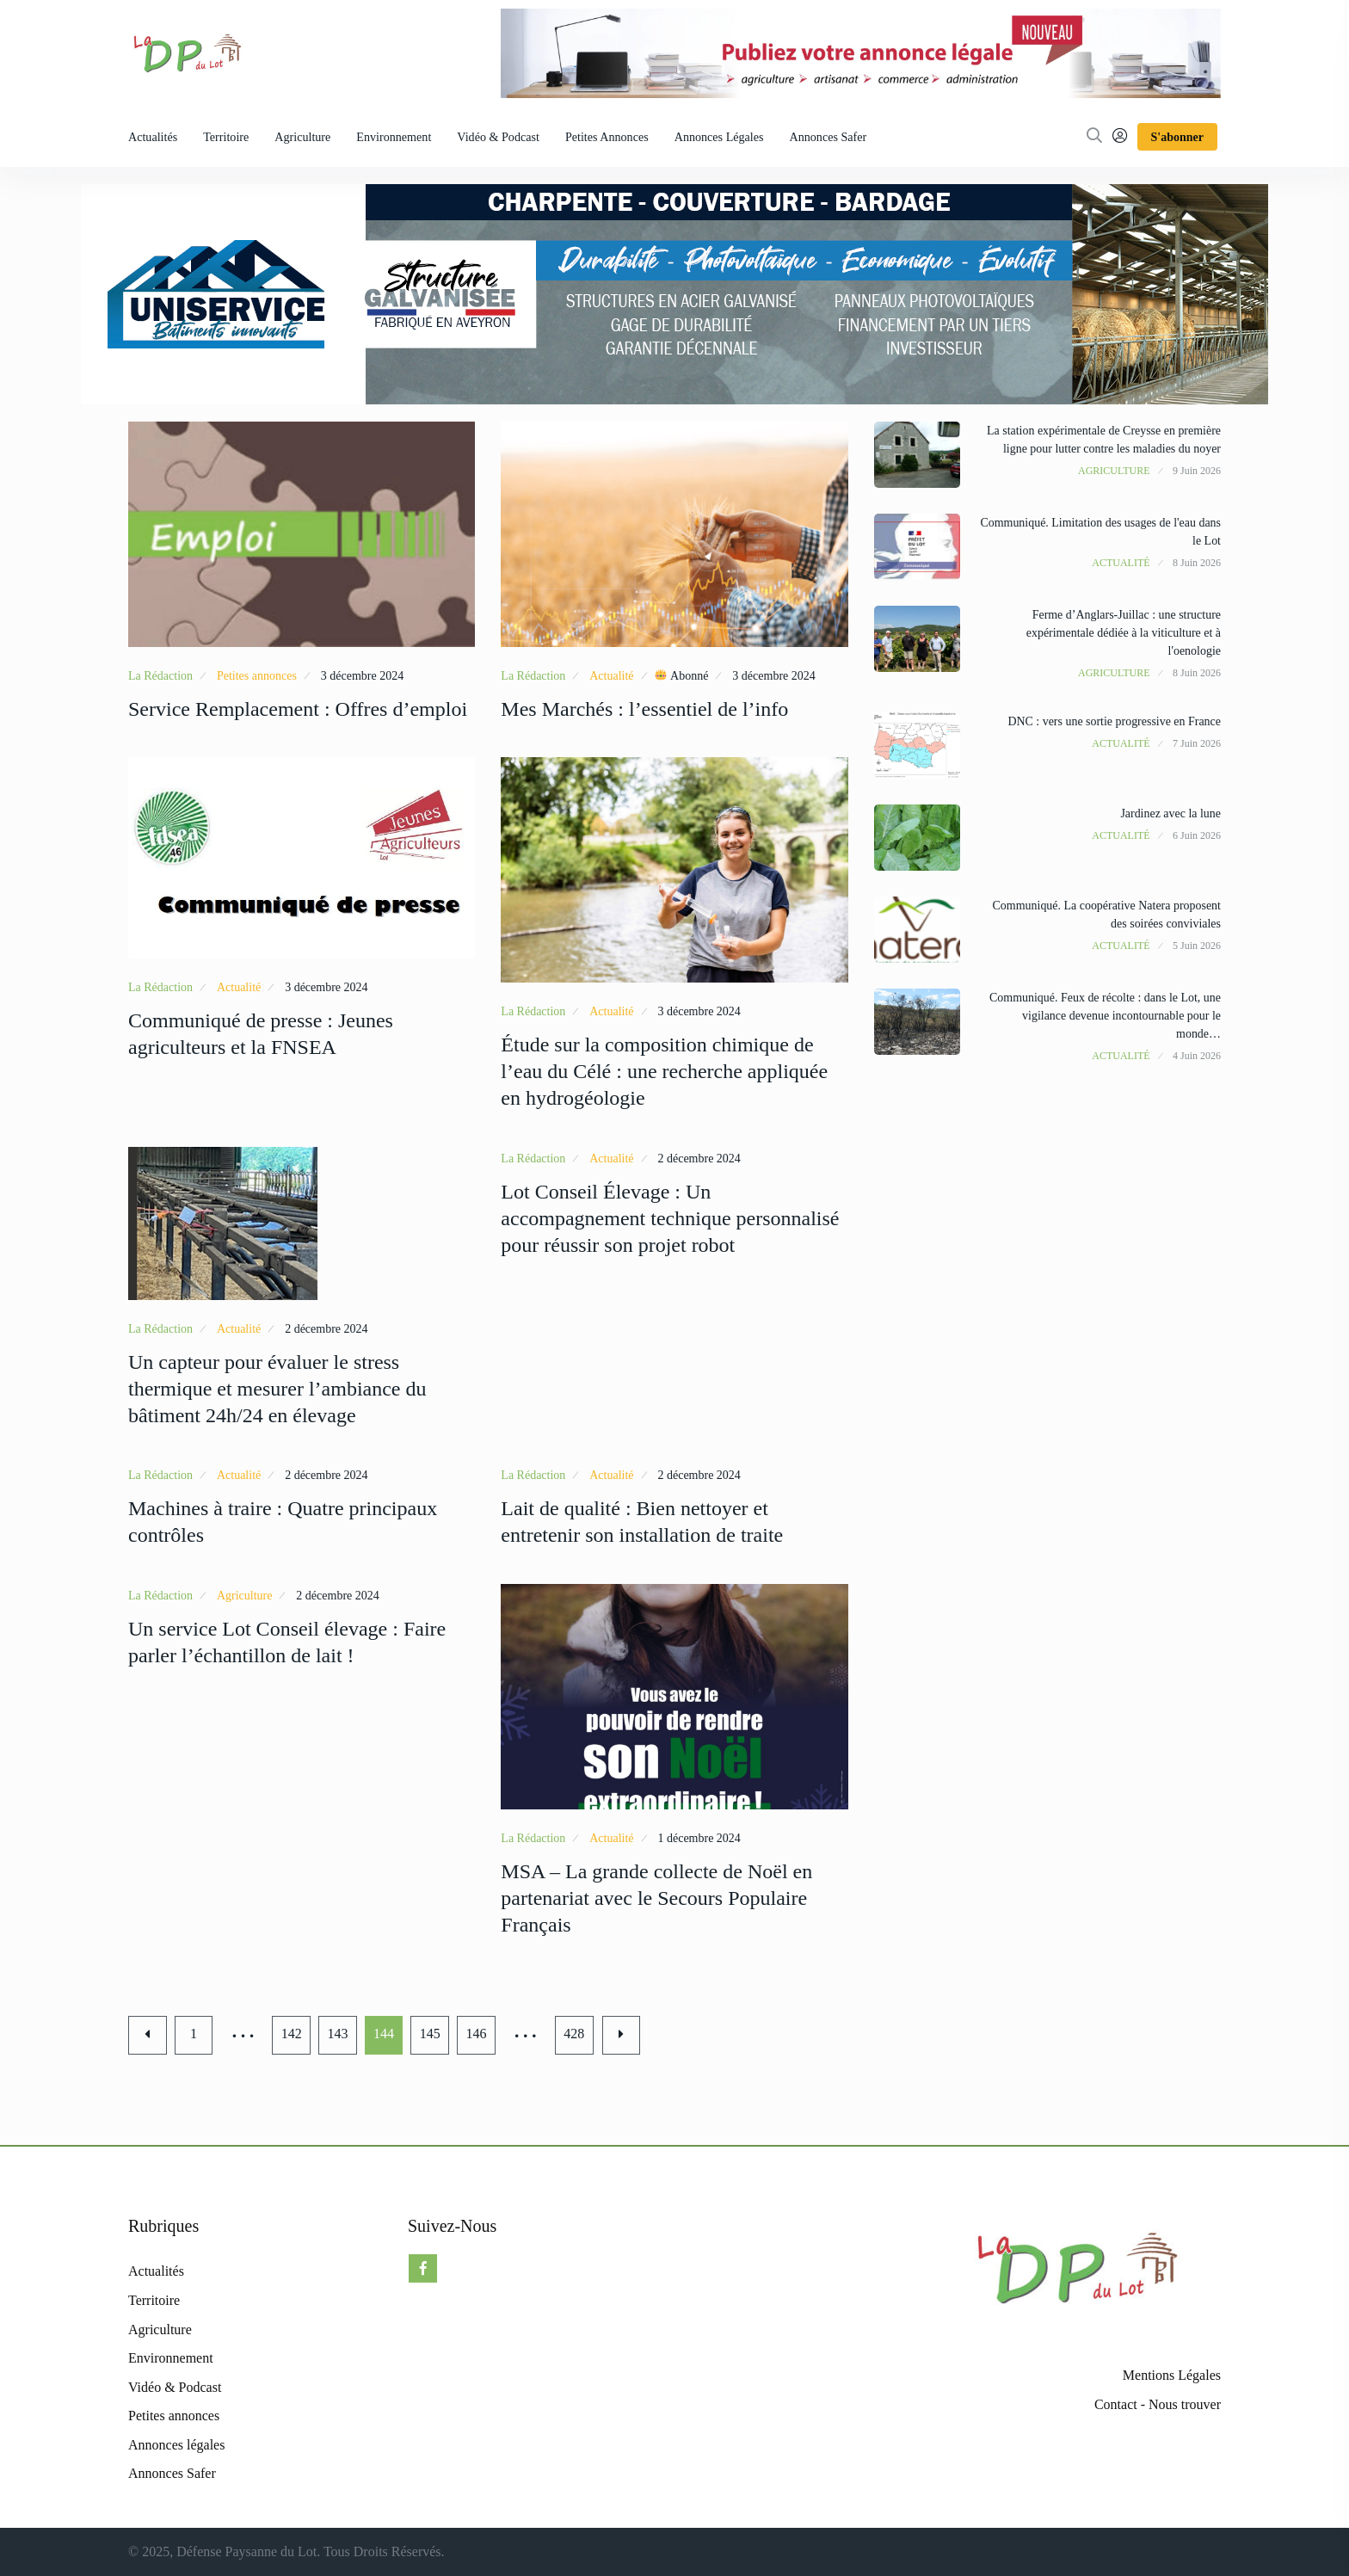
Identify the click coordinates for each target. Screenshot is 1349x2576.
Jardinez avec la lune (1170, 813)
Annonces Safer (828, 137)
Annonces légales (719, 137)
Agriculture (302, 137)
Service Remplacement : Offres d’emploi (297, 709)
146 (478, 2033)
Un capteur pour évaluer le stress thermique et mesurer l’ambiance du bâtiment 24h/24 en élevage (277, 1389)
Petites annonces (607, 137)
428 (576, 2033)
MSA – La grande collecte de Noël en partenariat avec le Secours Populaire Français (656, 1898)
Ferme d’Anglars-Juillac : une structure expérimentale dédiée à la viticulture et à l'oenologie (1123, 632)
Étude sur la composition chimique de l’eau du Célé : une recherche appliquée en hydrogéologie (664, 1071)
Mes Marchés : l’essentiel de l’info (644, 709)
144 (385, 2033)
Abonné (681, 675)
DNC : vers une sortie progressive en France (1114, 721)
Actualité (611, 675)
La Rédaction (160, 675)
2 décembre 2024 (326, 1328)
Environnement (393, 137)
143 (339, 2033)
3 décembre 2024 (362, 675)
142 (292, 2033)
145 (432, 2033)
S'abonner (1177, 137)
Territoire (226, 137)
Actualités (152, 137)
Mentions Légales (1172, 2375)
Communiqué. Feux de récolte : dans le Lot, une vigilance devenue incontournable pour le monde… (1105, 1015)
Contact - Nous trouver (1157, 2404)
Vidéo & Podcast (498, 137)
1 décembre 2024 (698, 1838)
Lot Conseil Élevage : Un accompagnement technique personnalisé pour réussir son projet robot (670, 1218)
